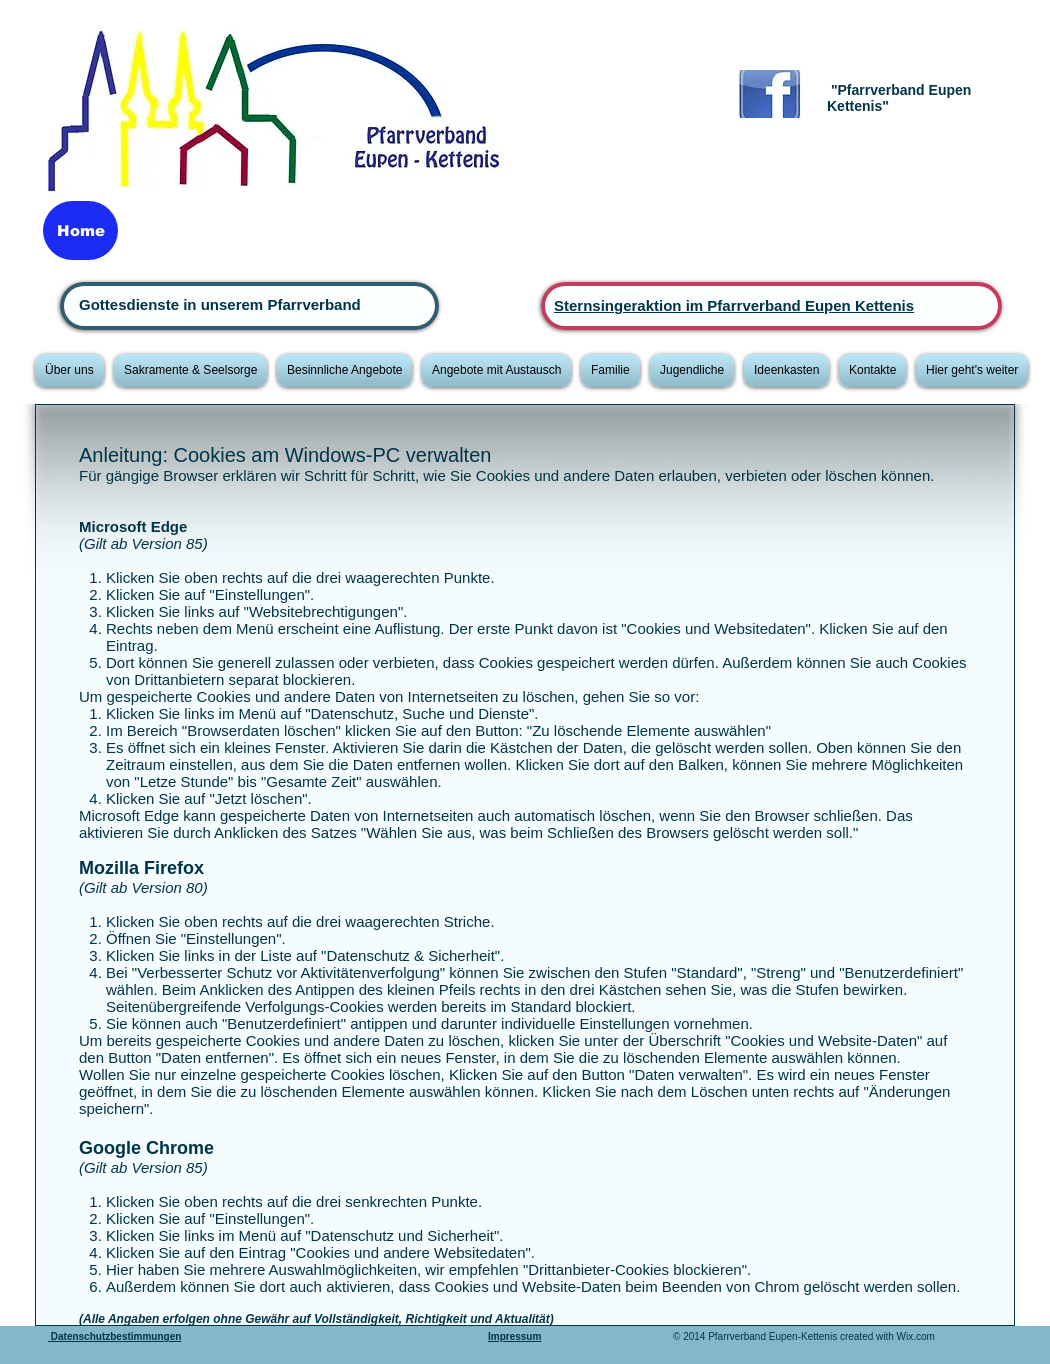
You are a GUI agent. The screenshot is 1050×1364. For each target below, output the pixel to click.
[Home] (80, 230)
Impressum (514, 1336)
